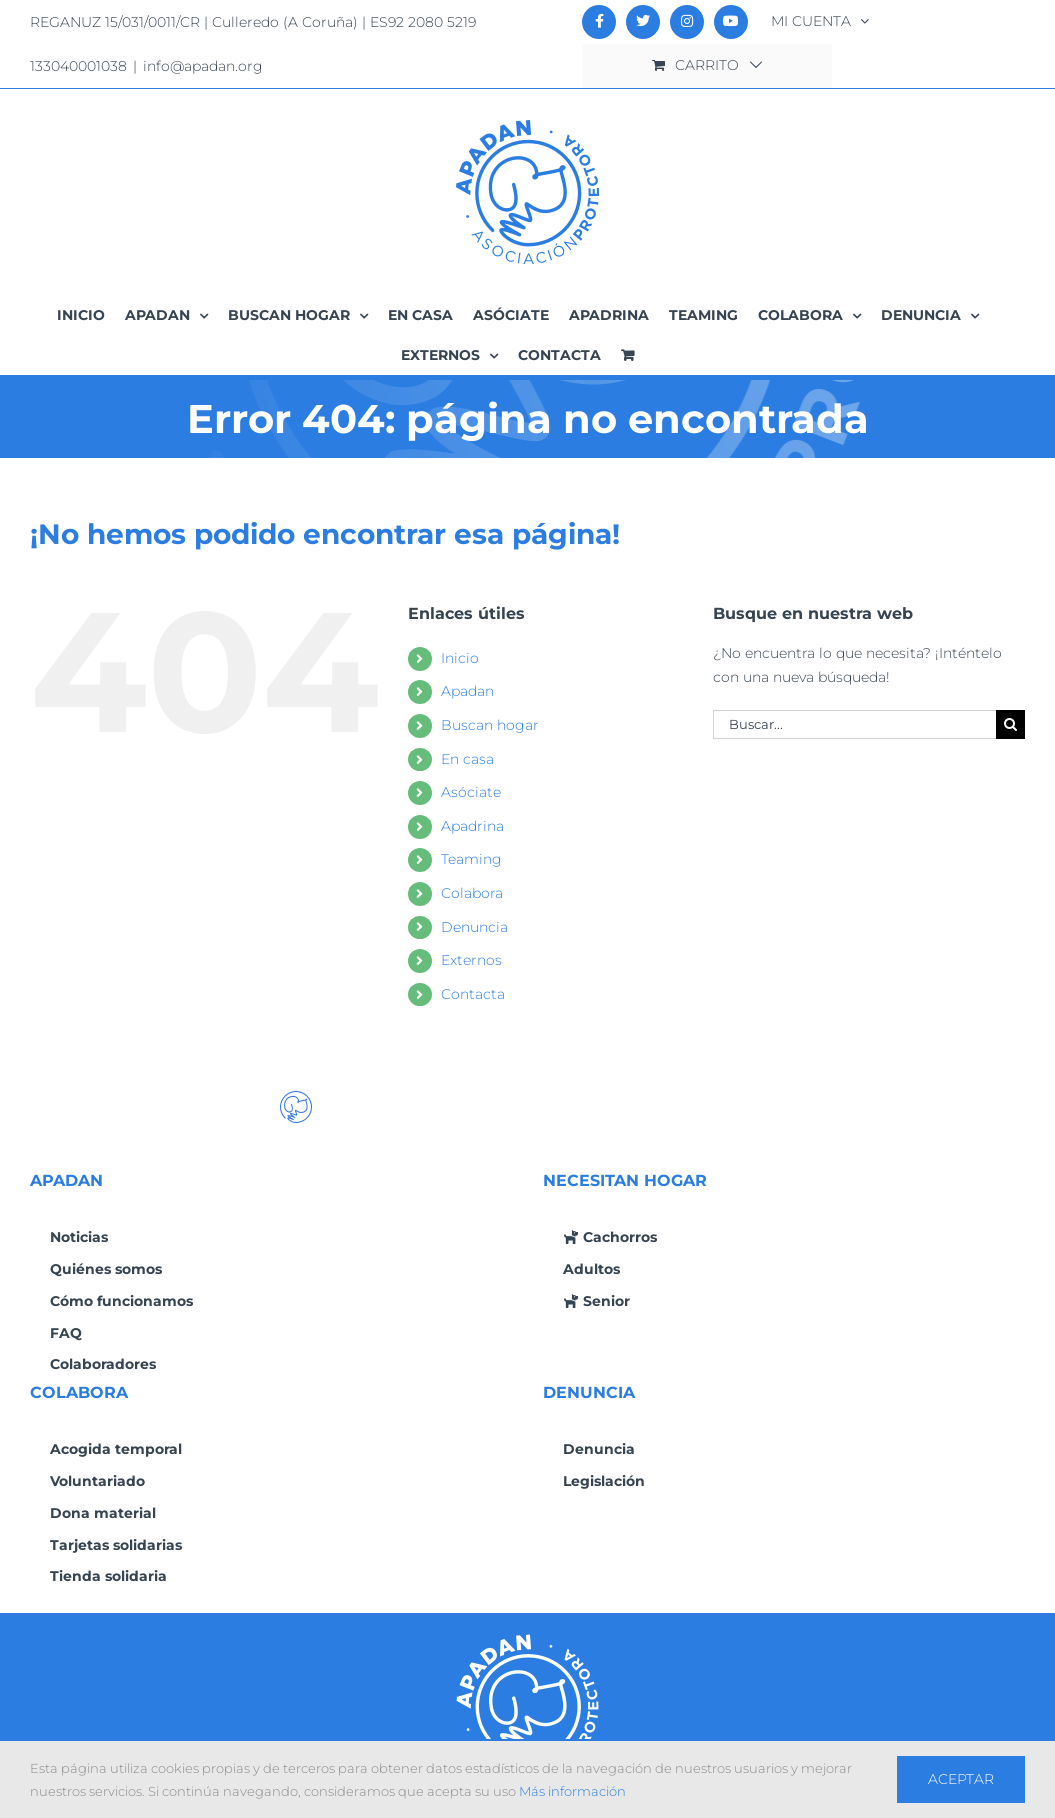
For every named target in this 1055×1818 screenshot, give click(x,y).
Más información (572, 1791)
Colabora (472, 893)
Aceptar (961, 1779)
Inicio (460, 658)
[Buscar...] (854, 724)
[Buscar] (1010, 724)
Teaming (471, 859)
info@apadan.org (203, 66)
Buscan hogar (490, 725)
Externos (471, 960)
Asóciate (471, 792)
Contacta (473, 994)
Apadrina (472, 826)
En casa (467, 759)
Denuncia (474, 927)
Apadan (467, 691)
